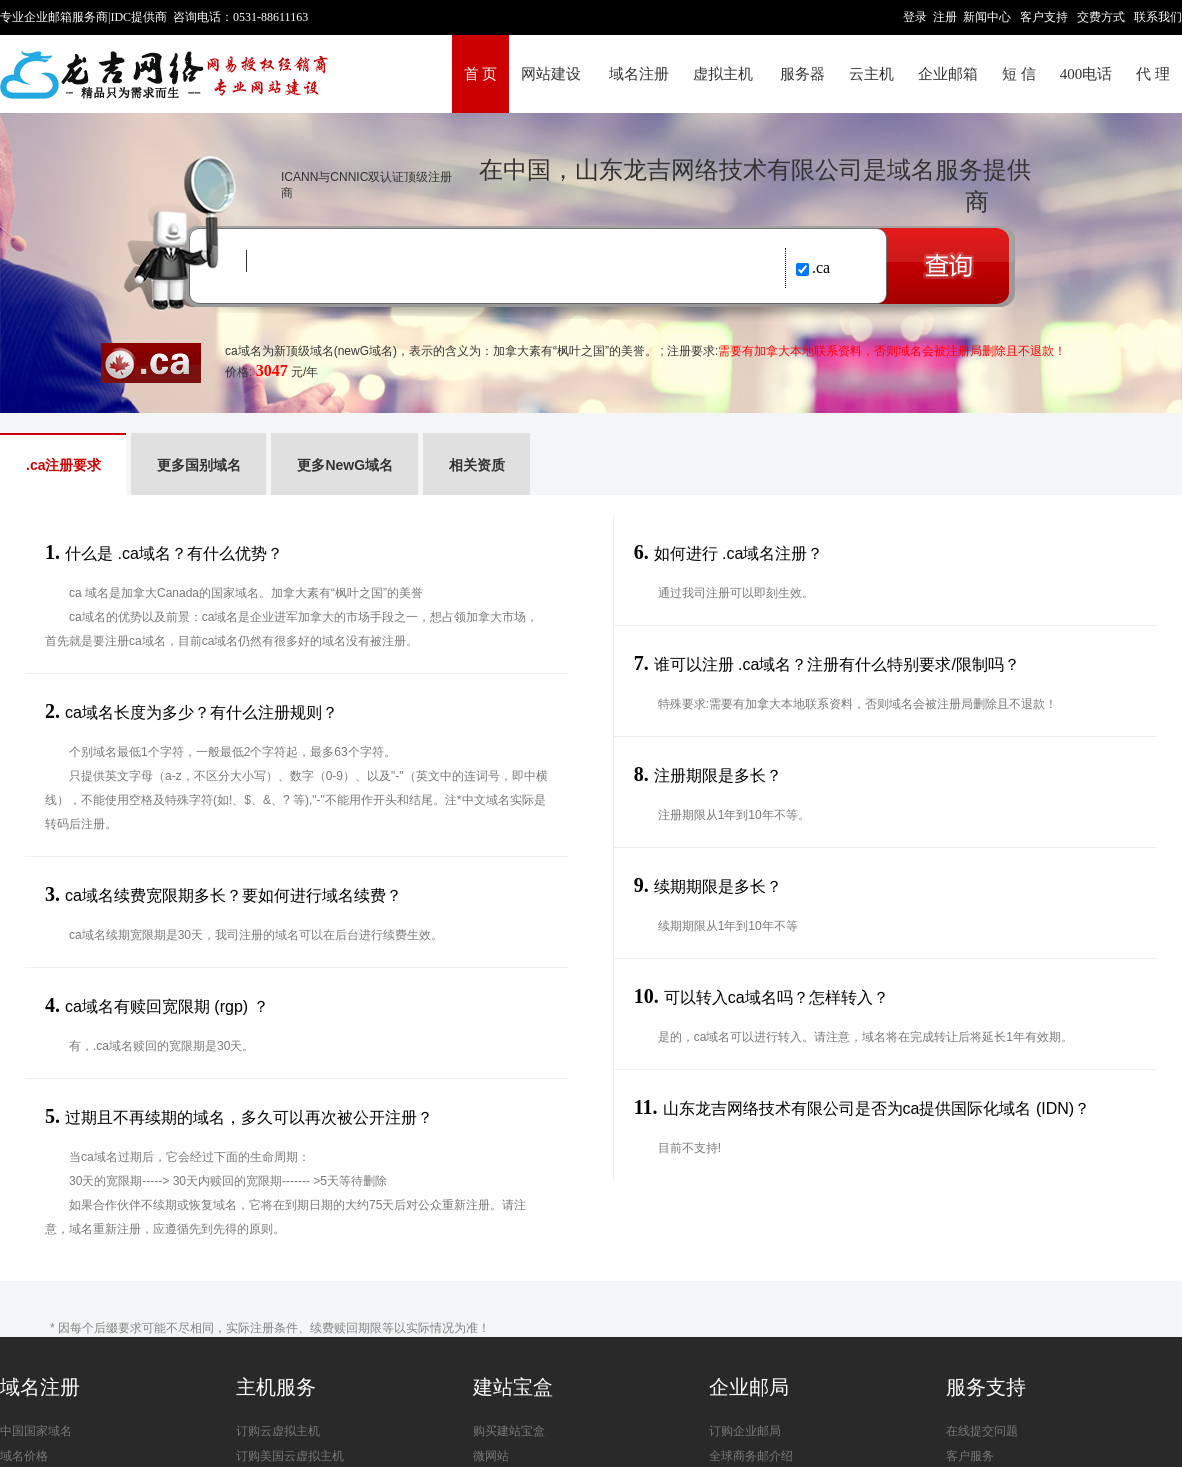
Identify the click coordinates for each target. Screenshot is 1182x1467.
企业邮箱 (948, 74)
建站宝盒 (513, 1387)
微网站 (491, 1456)
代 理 (1153, 74)
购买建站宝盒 (509, 1431)
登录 (915, 17)
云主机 (871, 74)
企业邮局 (749, 1387)
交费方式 (1101, 17)
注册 (945, 17)
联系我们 (1158, 17)
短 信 (1019, 74)
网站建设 (551, 74)
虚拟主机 (723, 74)
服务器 (802, 74)
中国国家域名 (36, 1431)
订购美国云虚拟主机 (290, 1456)
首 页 (481, 74)
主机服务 (276, 1387)
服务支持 (986, 1387)
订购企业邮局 (745, 1431)
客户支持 (1044, 17)
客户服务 (970, 1456)
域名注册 (639, 74)
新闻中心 (987, 17)
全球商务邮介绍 (751, 1456)
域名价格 (24, 1456)
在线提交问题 (982, 1431)
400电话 (1086, 74)
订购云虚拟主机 (278, 1431)
